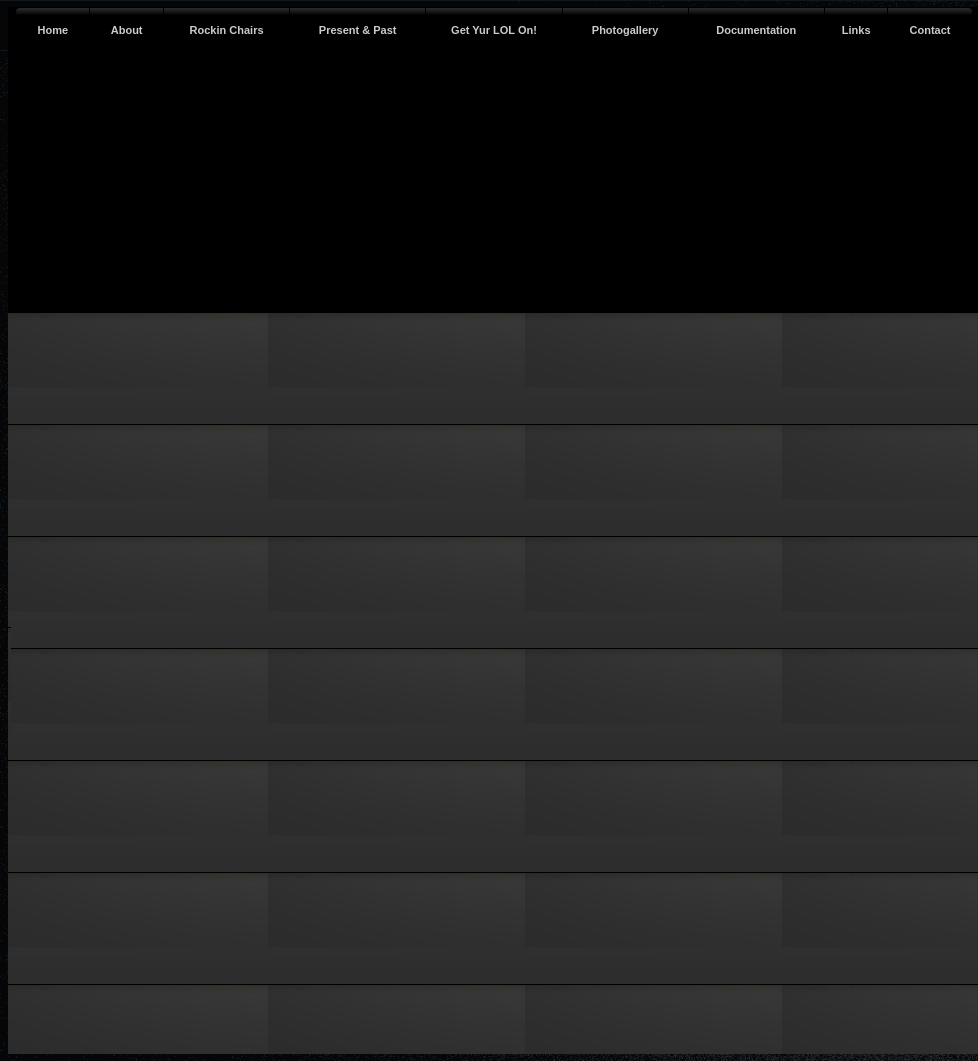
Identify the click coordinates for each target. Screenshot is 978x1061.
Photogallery (625, 30)
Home (53, 30)
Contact (930, 30)
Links (856, 30)
